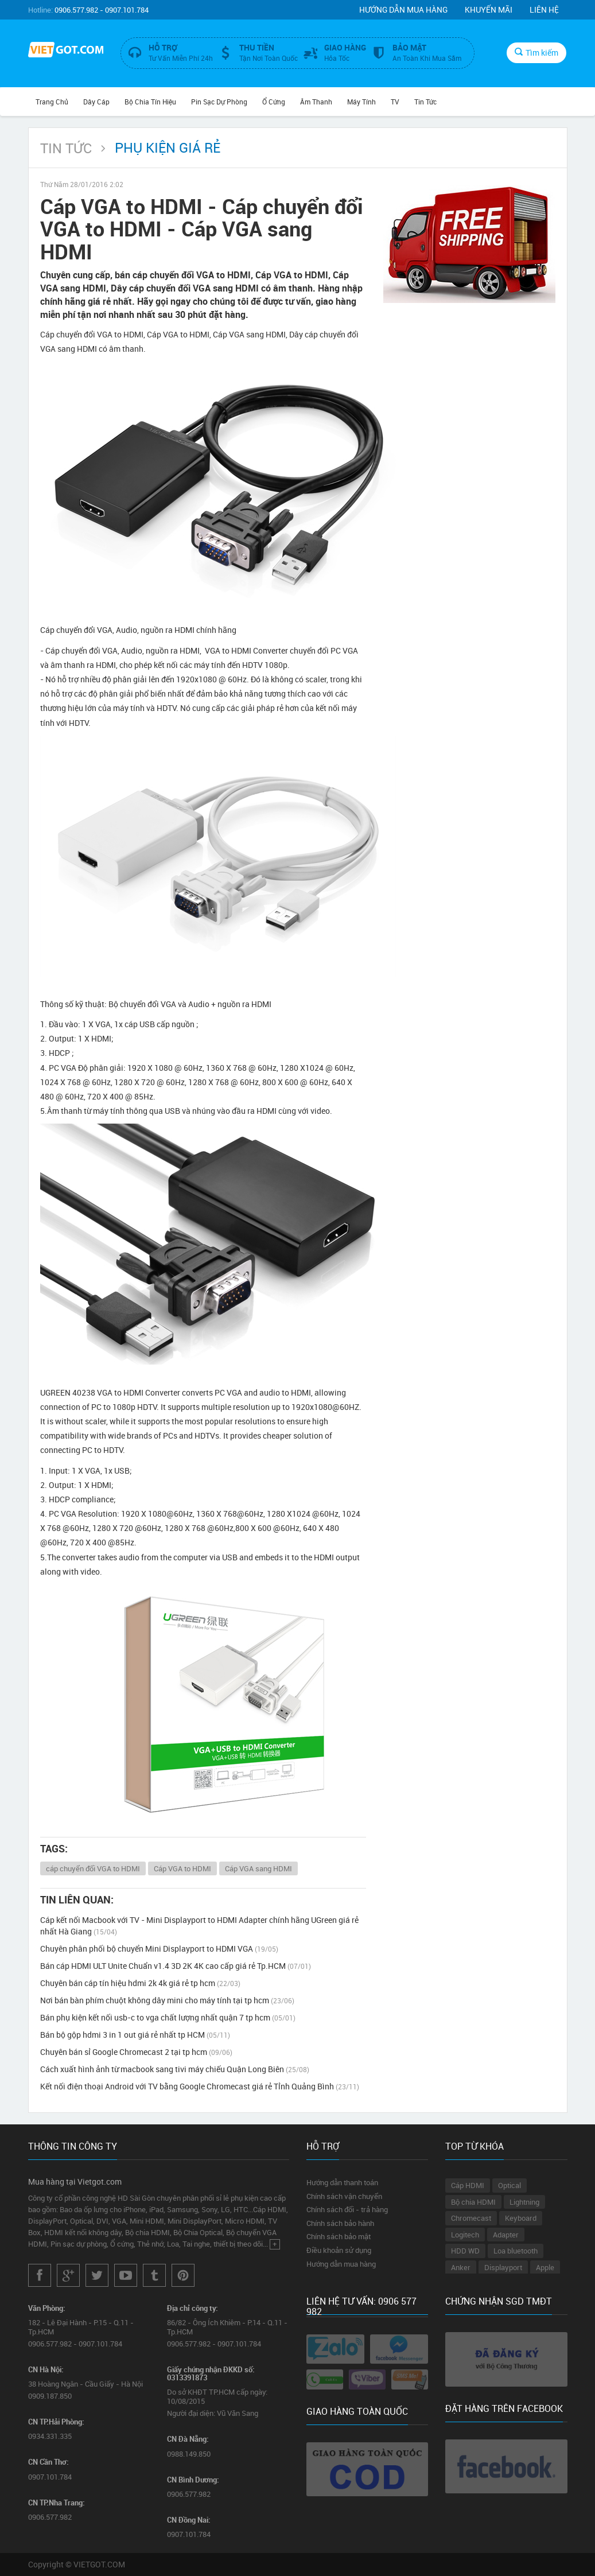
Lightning (524, 2202)
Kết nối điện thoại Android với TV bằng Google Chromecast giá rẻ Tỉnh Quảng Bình (199, 2086)
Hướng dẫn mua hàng (403, 9)
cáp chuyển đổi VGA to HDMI (93, 1868)
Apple (545, 2267)
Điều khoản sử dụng (338, 2250)
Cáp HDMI (467, 2185)
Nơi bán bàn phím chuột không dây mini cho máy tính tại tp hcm (167, 2000)
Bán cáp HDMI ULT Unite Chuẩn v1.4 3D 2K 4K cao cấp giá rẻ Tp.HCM (175, 1965)
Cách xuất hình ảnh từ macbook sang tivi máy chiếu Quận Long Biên (174, 2069)
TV (395, 101)
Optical (509, 2185)
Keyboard (520, 2218)
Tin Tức (425, 101)
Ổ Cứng (273, 101)
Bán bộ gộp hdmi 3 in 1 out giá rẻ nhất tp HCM (135, 2034)
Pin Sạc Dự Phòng (219, 101)
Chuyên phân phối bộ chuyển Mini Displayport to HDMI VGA (159, 1948)
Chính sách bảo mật (338, 2236)
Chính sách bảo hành (340, 2223)
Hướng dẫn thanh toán (342, 2182)
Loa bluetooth (515, 2250)
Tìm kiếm (536, 52)
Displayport (503, 2267)
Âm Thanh (316, 101)
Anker (460, 2267)
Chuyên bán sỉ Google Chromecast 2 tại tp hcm (136, 2051)
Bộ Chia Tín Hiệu (150, 101)
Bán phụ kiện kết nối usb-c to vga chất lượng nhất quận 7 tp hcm (167, 2017)
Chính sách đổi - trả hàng (347, 2209)
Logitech (465, 2234)
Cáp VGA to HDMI (182, 1868)
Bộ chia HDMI (473, 2202)
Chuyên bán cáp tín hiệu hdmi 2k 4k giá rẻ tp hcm (140, 1982)
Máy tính (361, 101)
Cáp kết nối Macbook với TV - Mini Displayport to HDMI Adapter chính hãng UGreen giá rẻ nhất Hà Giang (199, 1925)
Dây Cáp (96, 101)
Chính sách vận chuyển (344, 2196)
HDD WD (465, 2250)
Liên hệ (544, 9)
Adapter (506, 2234)
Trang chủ (52, 101)
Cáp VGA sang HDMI (258, 1868)
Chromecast (471, 2218)
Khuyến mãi (488, 9)
